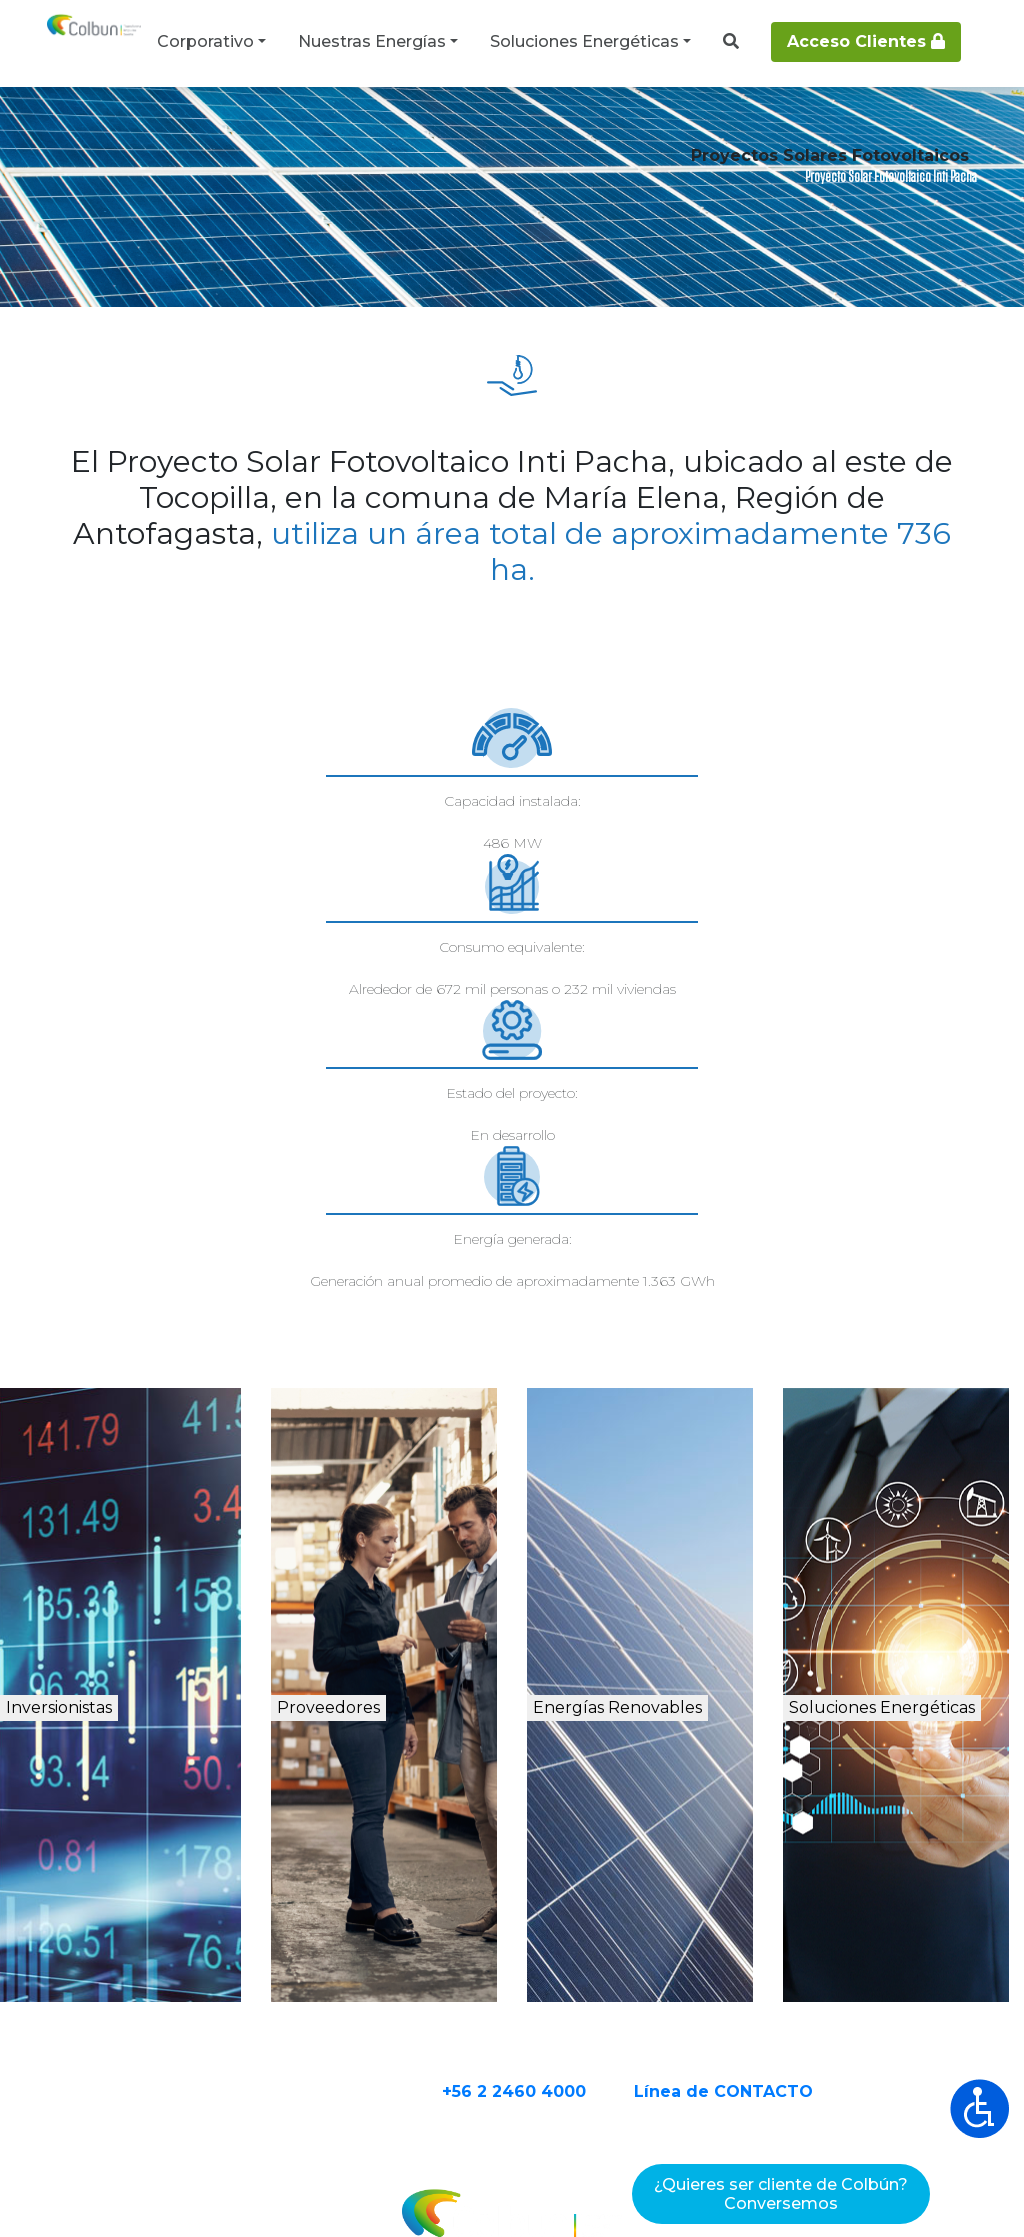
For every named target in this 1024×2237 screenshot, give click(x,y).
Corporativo (205, 41)
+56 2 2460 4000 (592, 1884)
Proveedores (385, 1506)
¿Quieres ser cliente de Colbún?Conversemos (781, 2194)
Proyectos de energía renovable (335, 132)
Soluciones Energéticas (584, 41)
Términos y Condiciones (349, 2184)
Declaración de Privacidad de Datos (627, 2184)
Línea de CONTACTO (801, 1884)
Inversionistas (129, 1506)
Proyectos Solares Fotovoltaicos (570, 132)
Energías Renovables (656, 1528)
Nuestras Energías (372, 41)
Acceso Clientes (866, 41)
